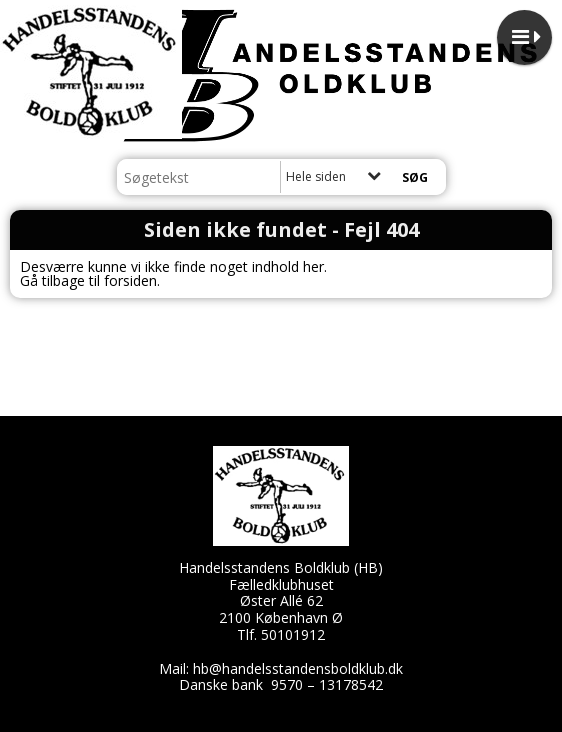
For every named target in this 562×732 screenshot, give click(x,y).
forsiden (130, 280)
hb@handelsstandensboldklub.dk (298, 668)
